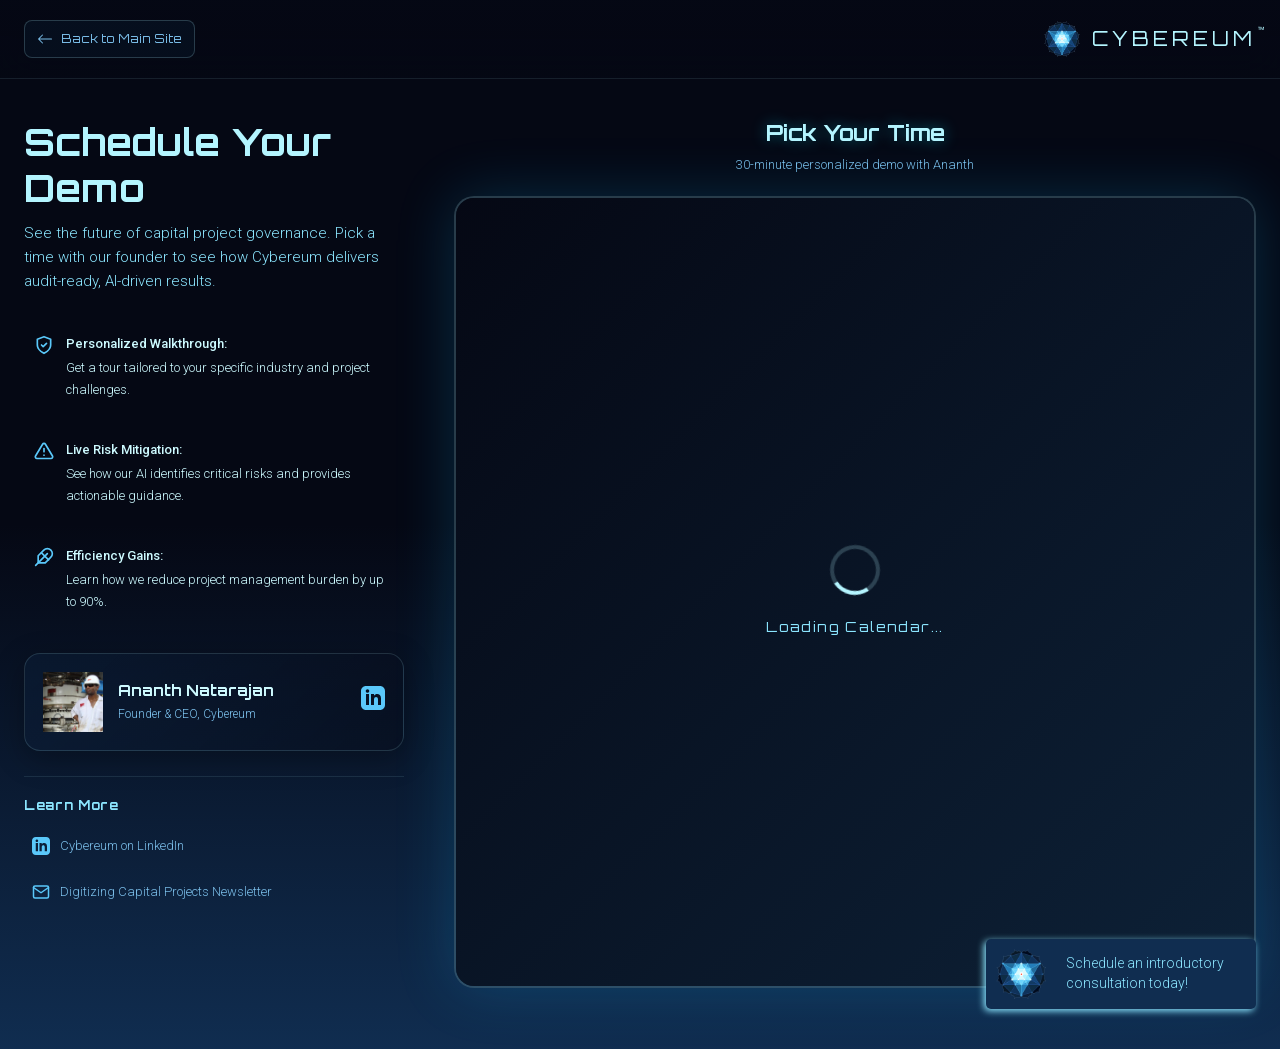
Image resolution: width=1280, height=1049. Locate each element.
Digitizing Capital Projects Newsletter (152, 892)
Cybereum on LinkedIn (108, 846)
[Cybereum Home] (1150, 39)
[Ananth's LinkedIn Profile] (373, 702)
